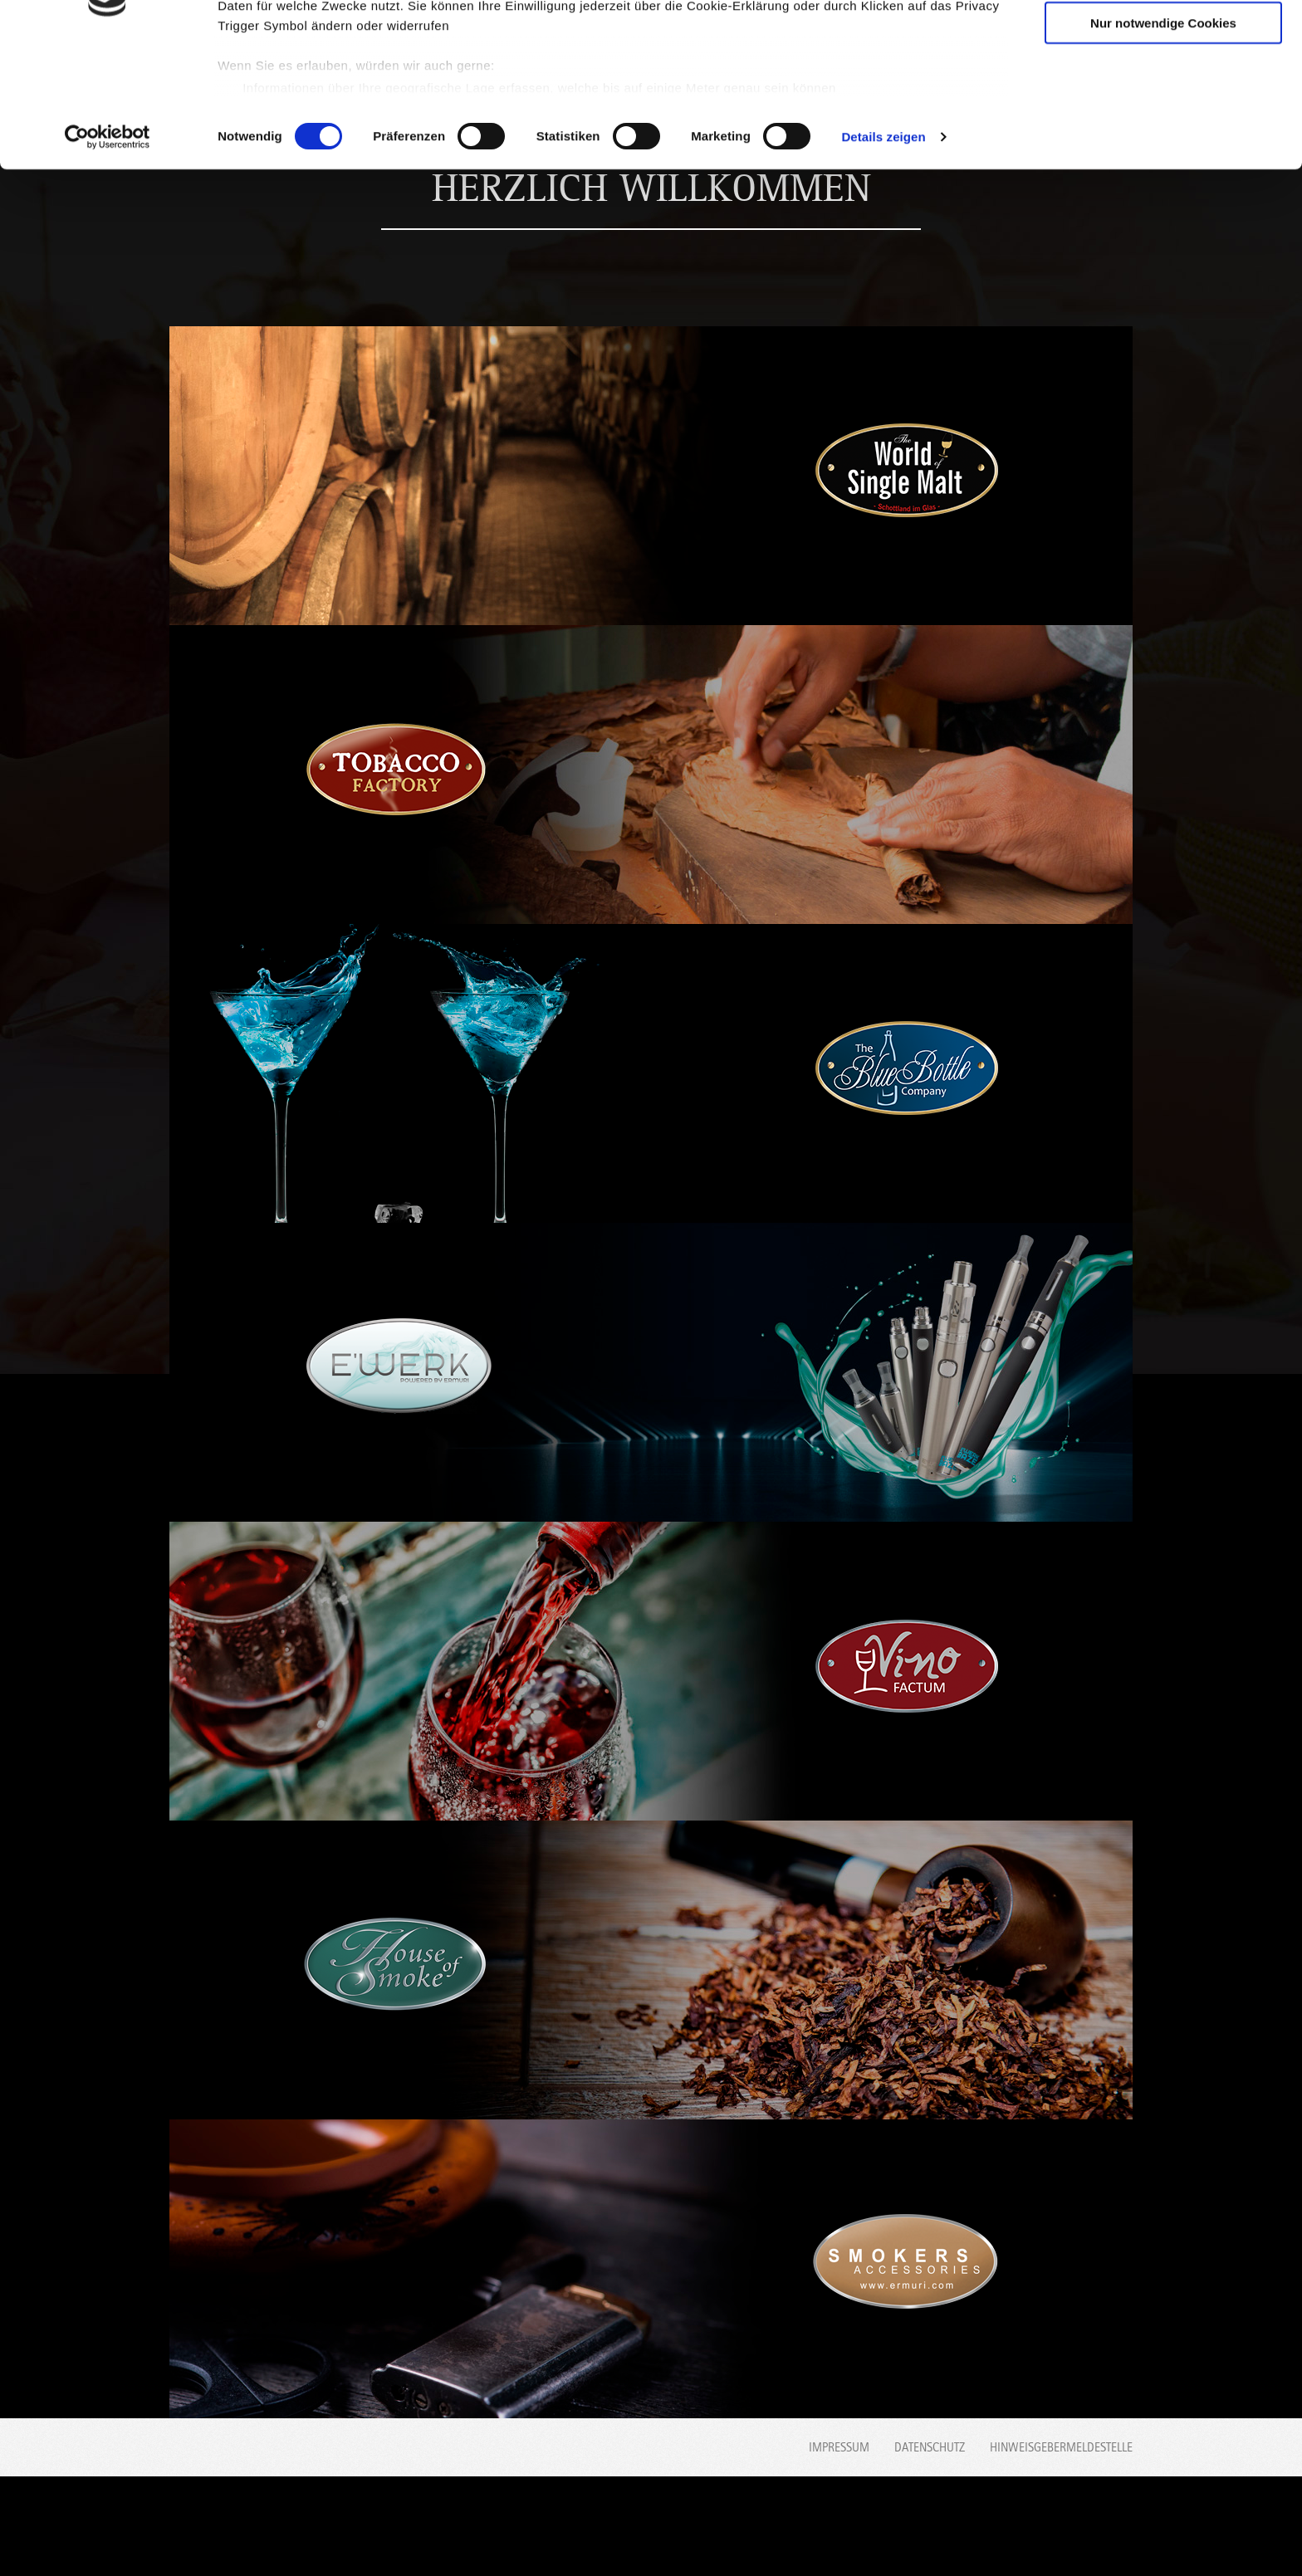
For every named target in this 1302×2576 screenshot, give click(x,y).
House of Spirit (656, 2527)
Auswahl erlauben (1163, 90)
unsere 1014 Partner (330, 60)
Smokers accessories (1097, 2527)
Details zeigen (883, 252)
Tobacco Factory (325, 2527)
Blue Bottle (436, 2527)
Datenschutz (929, 2447)
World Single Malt (215, 2527)
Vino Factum (877, 2527)
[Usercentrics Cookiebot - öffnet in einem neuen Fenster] (107, 252)
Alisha (545, 2527)
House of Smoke (987, 2527)
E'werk (766, 2527)
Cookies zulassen (1163, 41)
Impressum (839, 2447)
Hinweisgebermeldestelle (1061, 2447)
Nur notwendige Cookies (1163, 138)
